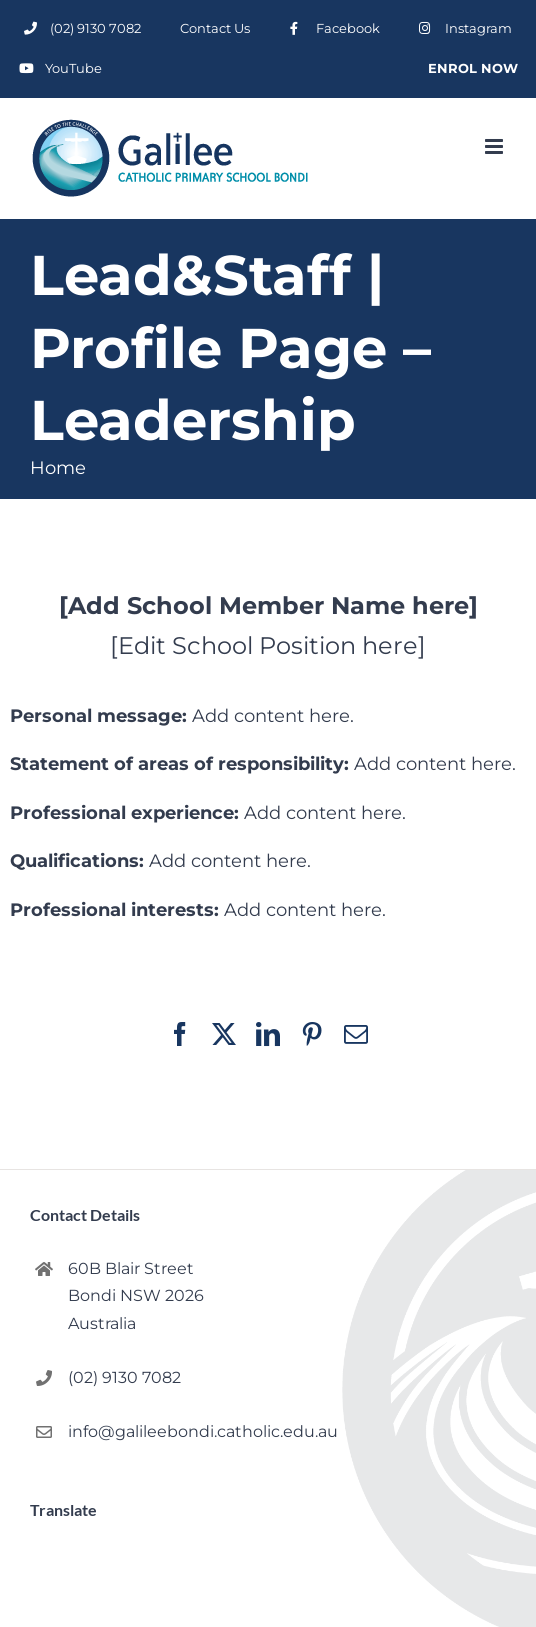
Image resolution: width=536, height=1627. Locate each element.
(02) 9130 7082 (124, 1377)
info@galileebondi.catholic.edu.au (160, 1431)
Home (58, 468)
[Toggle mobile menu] (495, 146)
